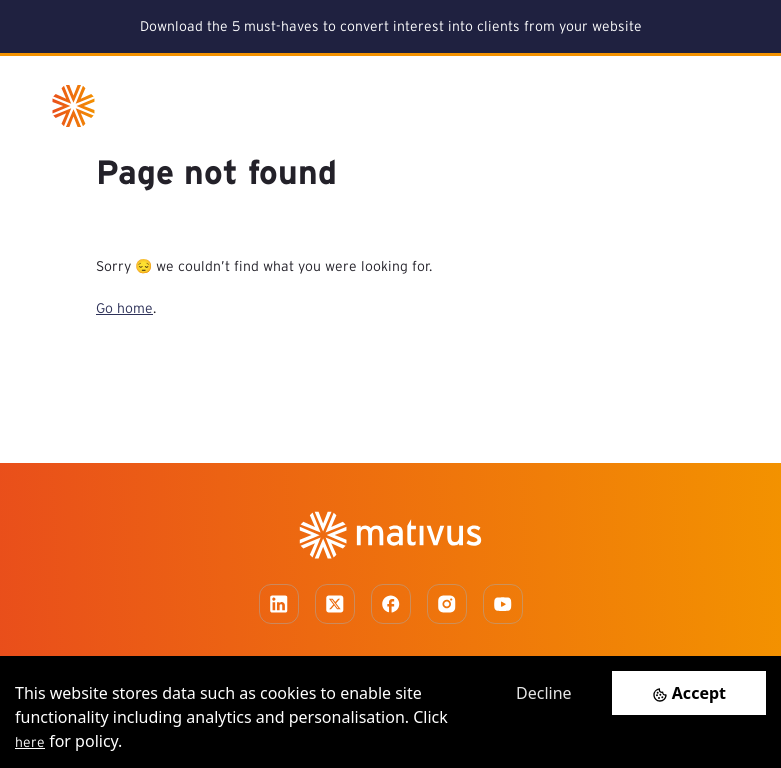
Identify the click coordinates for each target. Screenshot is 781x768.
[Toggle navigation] (712, 106)
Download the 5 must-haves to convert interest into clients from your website (391, 26)
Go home (124, 308)
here (30, 742)
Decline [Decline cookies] (544, 693)
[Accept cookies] (689, 692)
